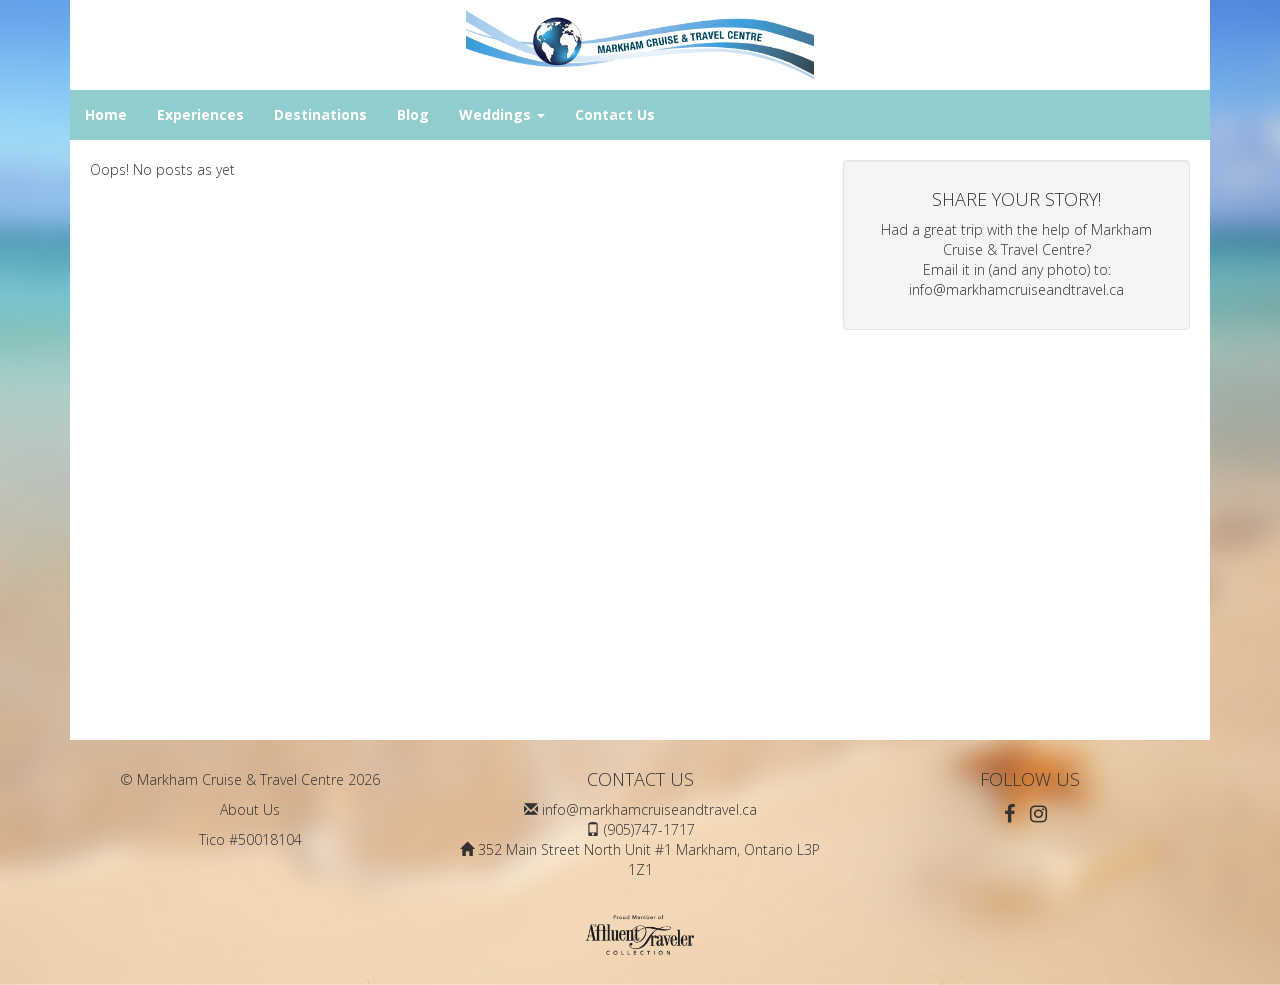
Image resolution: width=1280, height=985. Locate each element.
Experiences (200, 114)
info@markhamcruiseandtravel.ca (1016, 289)
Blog (413, 114)
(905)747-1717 (649, 829)
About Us (250, 809)
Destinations (320, 114)
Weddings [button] (502, 114)
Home (106, 114)
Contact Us (615, 114)
